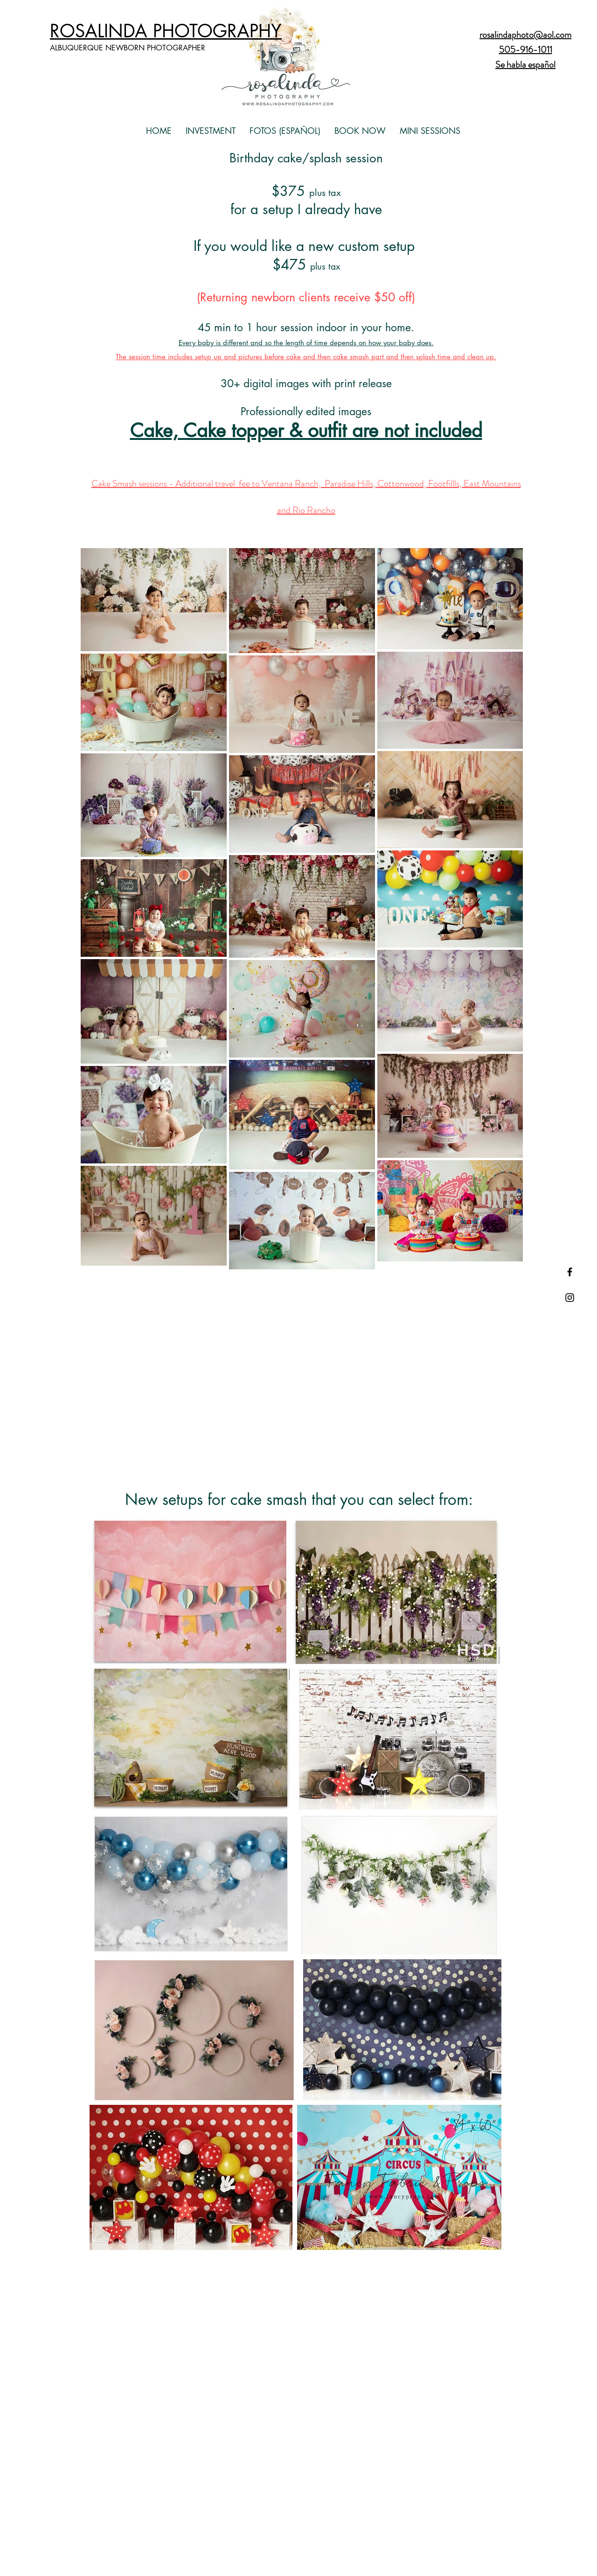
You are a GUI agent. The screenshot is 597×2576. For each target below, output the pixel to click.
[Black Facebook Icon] (570, 1272)
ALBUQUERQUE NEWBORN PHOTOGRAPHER (127, 48)
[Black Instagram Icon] (570, 1297)
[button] (211, 131)
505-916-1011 (525, 49)
